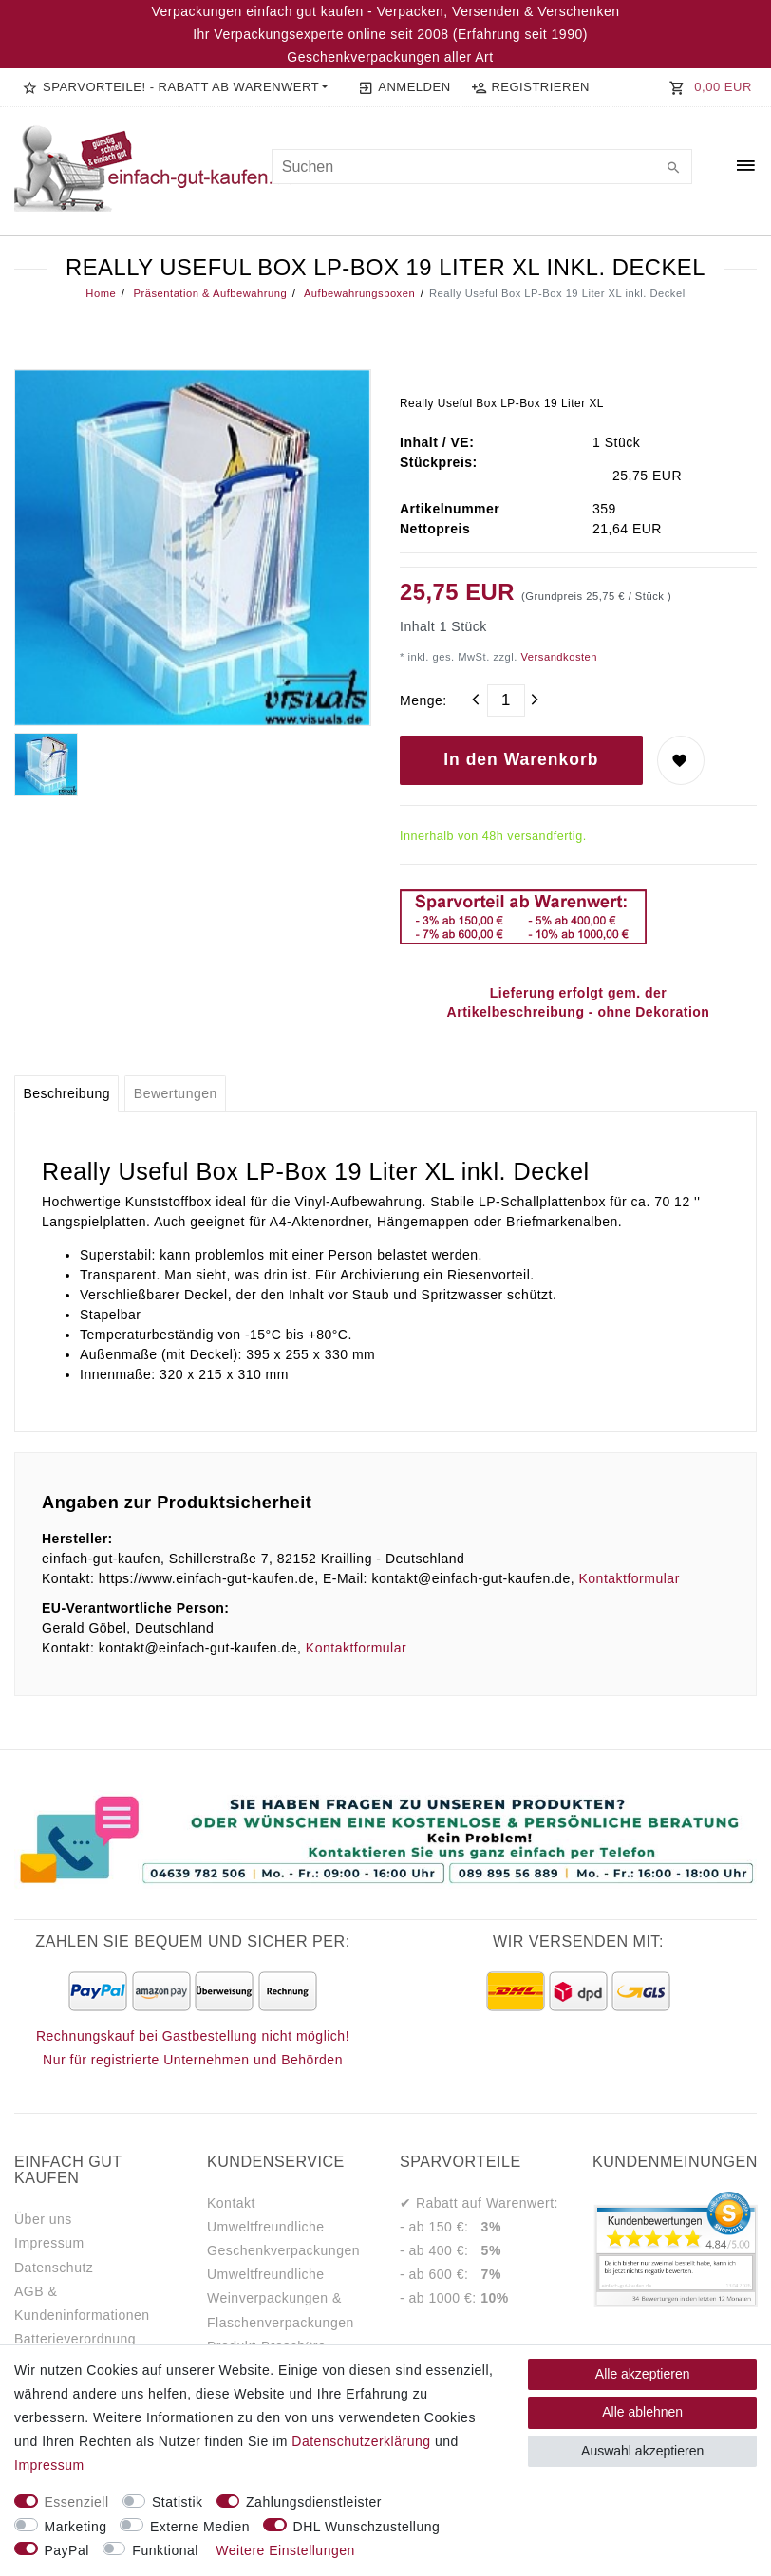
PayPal (67, 2550)
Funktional (165, 2550)
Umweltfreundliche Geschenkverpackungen (283, 2238)
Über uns (43, 2219)
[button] (175, 87)
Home (100, 293)
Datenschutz (53, 2267)
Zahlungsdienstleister (314, 2502)
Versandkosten (557, 657)
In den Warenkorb (520, 759)
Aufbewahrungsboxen (358, 293)
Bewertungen (175, 1093)
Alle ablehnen (642, 2411)
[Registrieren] (529, 87)
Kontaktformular (628, 1578)
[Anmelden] (404, 87)
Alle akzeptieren (642, 2373)
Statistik (177, 2502)
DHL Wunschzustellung (367, 2526)
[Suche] (673, 169)
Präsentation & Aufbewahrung (208, 293)
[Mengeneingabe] (506, 700)
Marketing (76, 2526)
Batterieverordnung (75, 2338)
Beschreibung (66, 1093)
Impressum (49, 2242)
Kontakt (231, 2203)
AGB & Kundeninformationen (82, 2303)
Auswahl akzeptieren (642, 2450)
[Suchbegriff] (482, 166)
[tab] (66, 1094)
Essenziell (77, 2502)
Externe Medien (200, 2526)
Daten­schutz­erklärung (360, 2441)
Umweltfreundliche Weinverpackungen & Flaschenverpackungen (280, 2298)
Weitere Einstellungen (285, 2550)
